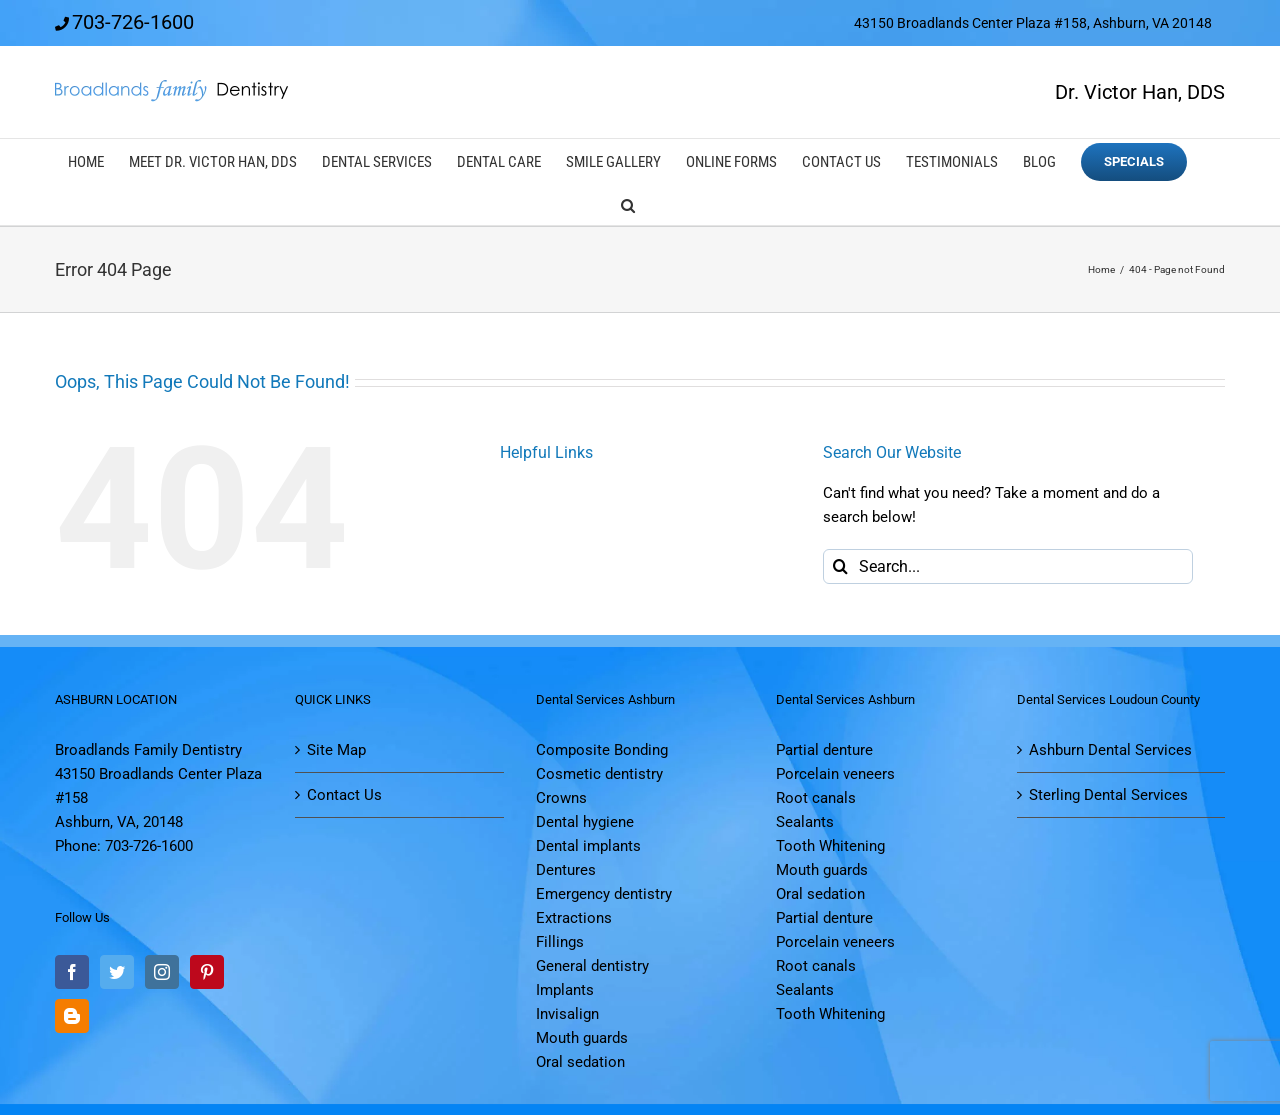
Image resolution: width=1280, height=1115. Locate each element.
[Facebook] (72, 972)
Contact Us (344, 795)
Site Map (336, 750)
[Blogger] (72, 1016)
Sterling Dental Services (1108, 795)
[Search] (840, 566)
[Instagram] (162, 972)
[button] (628, 203)
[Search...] (1008, 566)
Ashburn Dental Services (1110, 750)
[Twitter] (117, 972)
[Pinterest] (207, 972)
